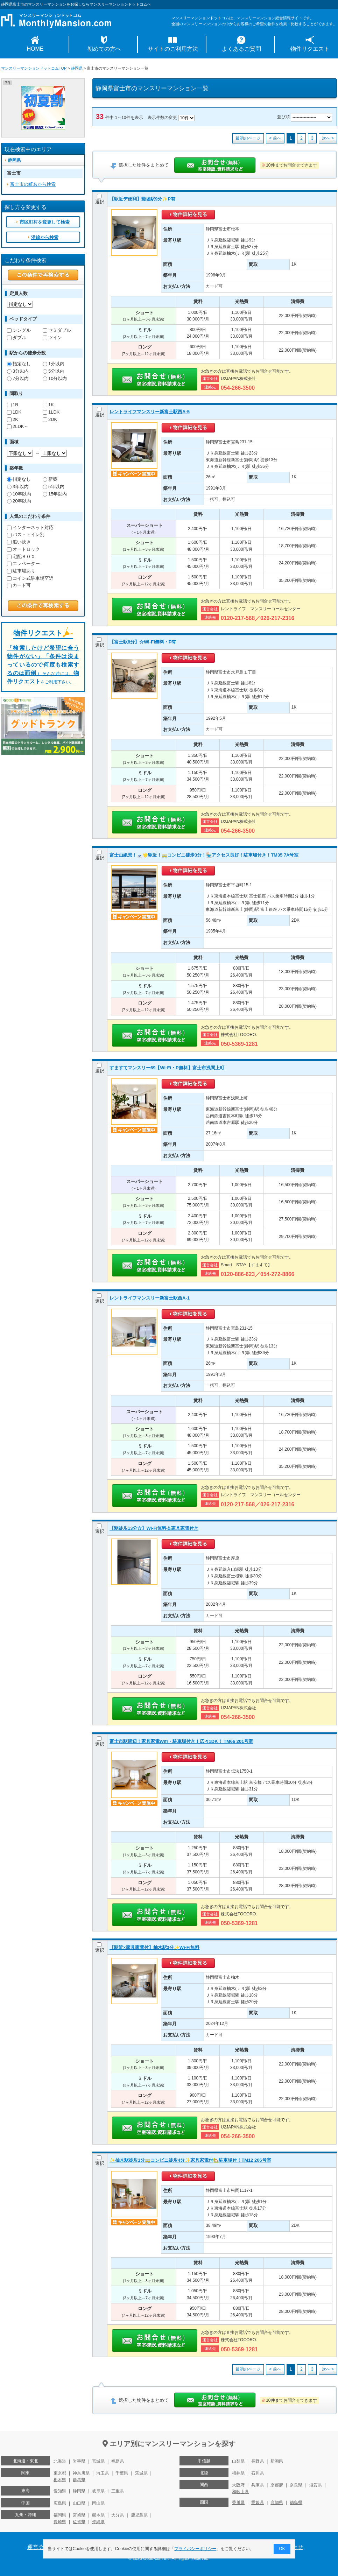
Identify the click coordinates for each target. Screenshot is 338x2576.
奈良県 (296, 2485)
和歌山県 (240, 2491)
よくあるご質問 (241, 49)
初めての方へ (104, 49)
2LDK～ (17, 426)
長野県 (257, 2461)
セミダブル (57, 330)
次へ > (328, 138)
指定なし (19, 363)
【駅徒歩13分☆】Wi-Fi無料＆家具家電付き (154, 1528)
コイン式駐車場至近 (30, 578)
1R (13, 404)
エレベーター (23, 563)
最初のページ (248, 138)
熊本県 (98, 2515)
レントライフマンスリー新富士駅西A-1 (150, 1298)
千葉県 (121, 2473)
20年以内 (19, 501)
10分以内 (55, 378)
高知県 (276, 2502)
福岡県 (60, 2515)
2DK (50, 419)
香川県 (238, 2502)
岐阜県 (98, 2491)
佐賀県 (79, 2521)
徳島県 (296, 2502)
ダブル (16, 337)
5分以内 (53, 371)
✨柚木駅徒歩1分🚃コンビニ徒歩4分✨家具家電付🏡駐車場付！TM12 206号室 (190, 2160)
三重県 (117, 2491)
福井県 (238, 2473)
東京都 (60, 2473)
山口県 (79, 2503)
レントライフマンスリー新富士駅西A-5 (150, 411)
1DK (14, 412)
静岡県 (77, 68)
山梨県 (238, 2461)
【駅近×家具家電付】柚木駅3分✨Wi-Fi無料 (154, 1947)
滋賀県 (315, 2485)
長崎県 (60, 2521)
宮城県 (98, 2461)
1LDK (51, 412)
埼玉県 (102, 2473)
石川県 (257, 2473)
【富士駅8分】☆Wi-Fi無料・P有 (143, 642)
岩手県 (79, 2461)
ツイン (52, 337)
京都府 (276, 2485)
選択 (99, 199)
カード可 (19, 585)
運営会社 (38, 2547)
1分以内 (53, 363)
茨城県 (141, 2473)
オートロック (23, 549)
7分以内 (18, 378)
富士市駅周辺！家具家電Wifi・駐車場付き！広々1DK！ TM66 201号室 (181, 1741)
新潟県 (276, 2461)
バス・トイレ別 (25, 534)
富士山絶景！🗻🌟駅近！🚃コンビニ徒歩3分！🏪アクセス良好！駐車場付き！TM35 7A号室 (204, 855)
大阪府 (238, 2485)
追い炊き (19, 541)
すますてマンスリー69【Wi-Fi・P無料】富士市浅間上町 (167, 1067)
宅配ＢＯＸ (21, 556)
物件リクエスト (310, 49)
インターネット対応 (30, 527)
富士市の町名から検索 (33, 184)
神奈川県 (81, 2473)
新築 (50, 479)
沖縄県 (98, 2521)
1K (48, 404)
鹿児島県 (139, 2515)
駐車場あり (21, 570)
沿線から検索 (44, 237)
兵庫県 (257, 2485)
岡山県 (98, 2503)
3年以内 (18, 486)
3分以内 (18, 371)
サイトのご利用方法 (173, 49)
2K (12, 419)
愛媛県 (257, 2502)
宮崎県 (79, 2515)
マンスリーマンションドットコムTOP (33, 68)
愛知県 (60, 2491)
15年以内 (55, 494)
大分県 (117, 2515)
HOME (35, 49)
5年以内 (53, 486)
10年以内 (19, 494)
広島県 (60, 2503)
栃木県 (60, 2479)
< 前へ (275, 138)
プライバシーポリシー (196, 2548)
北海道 (60, 2461)
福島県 (117, 2461)
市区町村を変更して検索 (45, 222)
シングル (19, 330)
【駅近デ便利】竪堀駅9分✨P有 (142, 199)
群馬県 (79, 2479)
